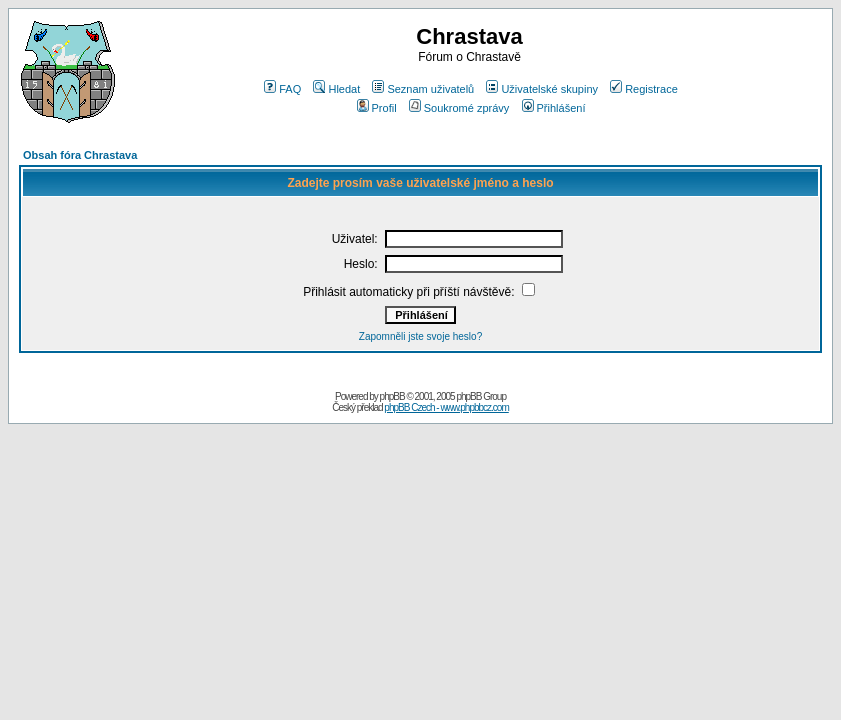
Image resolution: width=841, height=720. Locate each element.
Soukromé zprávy (459, 108)
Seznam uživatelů (423, 89)
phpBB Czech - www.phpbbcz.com (446, 407)
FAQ (282, 89)
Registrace (644, 89)
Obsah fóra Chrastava (80, 155)
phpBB (392, 396)
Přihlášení (554, 108)
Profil (377, 108)
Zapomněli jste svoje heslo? (420, 336)
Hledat (336, 89)
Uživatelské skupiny (542, 89)
